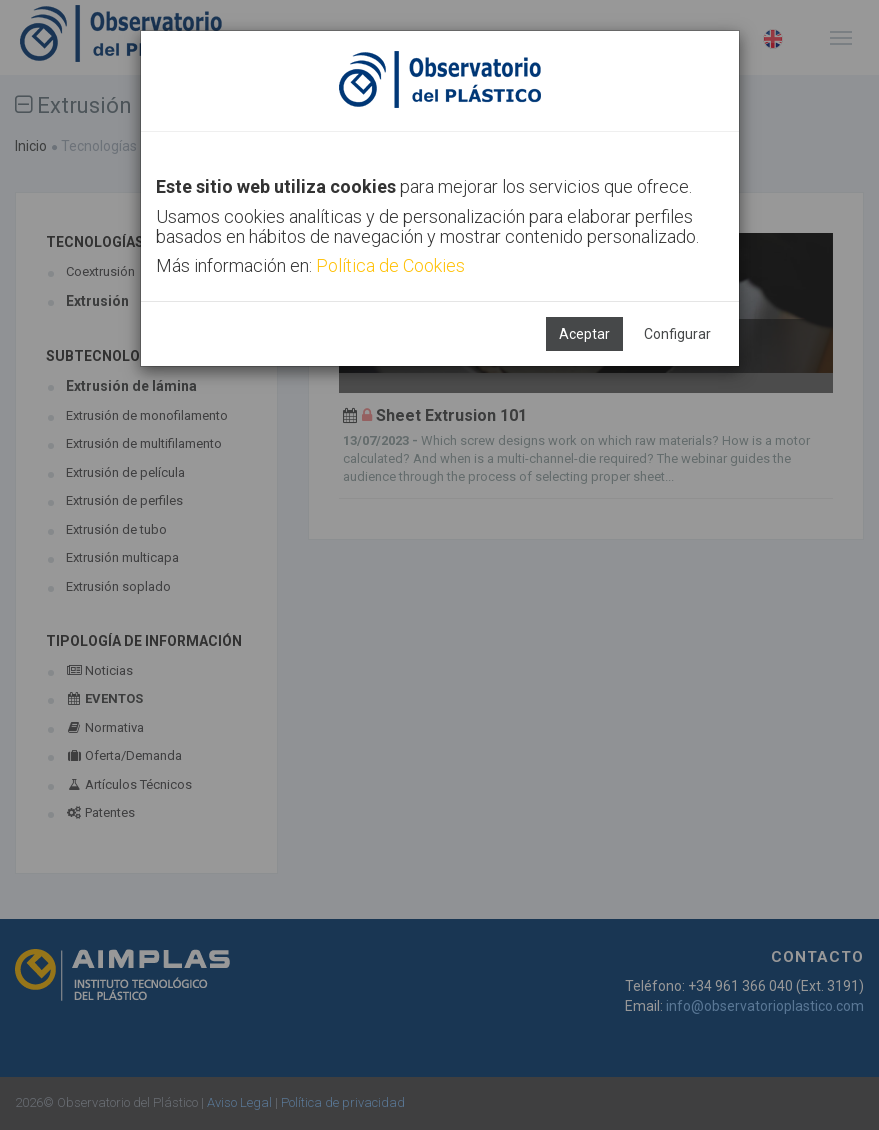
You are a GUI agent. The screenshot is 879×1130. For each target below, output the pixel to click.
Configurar (677, 334)
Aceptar (584, 334)
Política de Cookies (390, 265)
